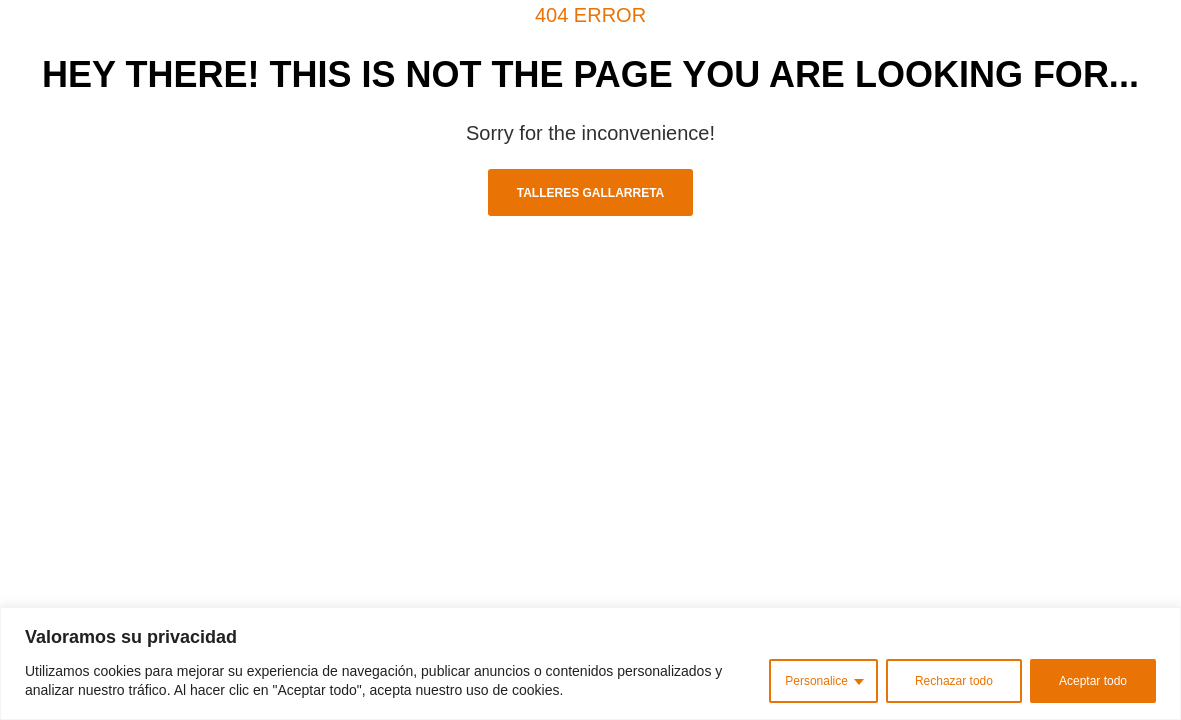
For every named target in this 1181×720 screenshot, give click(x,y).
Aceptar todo (1093, 681)
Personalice (816, 681)
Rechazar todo (954, 681)
